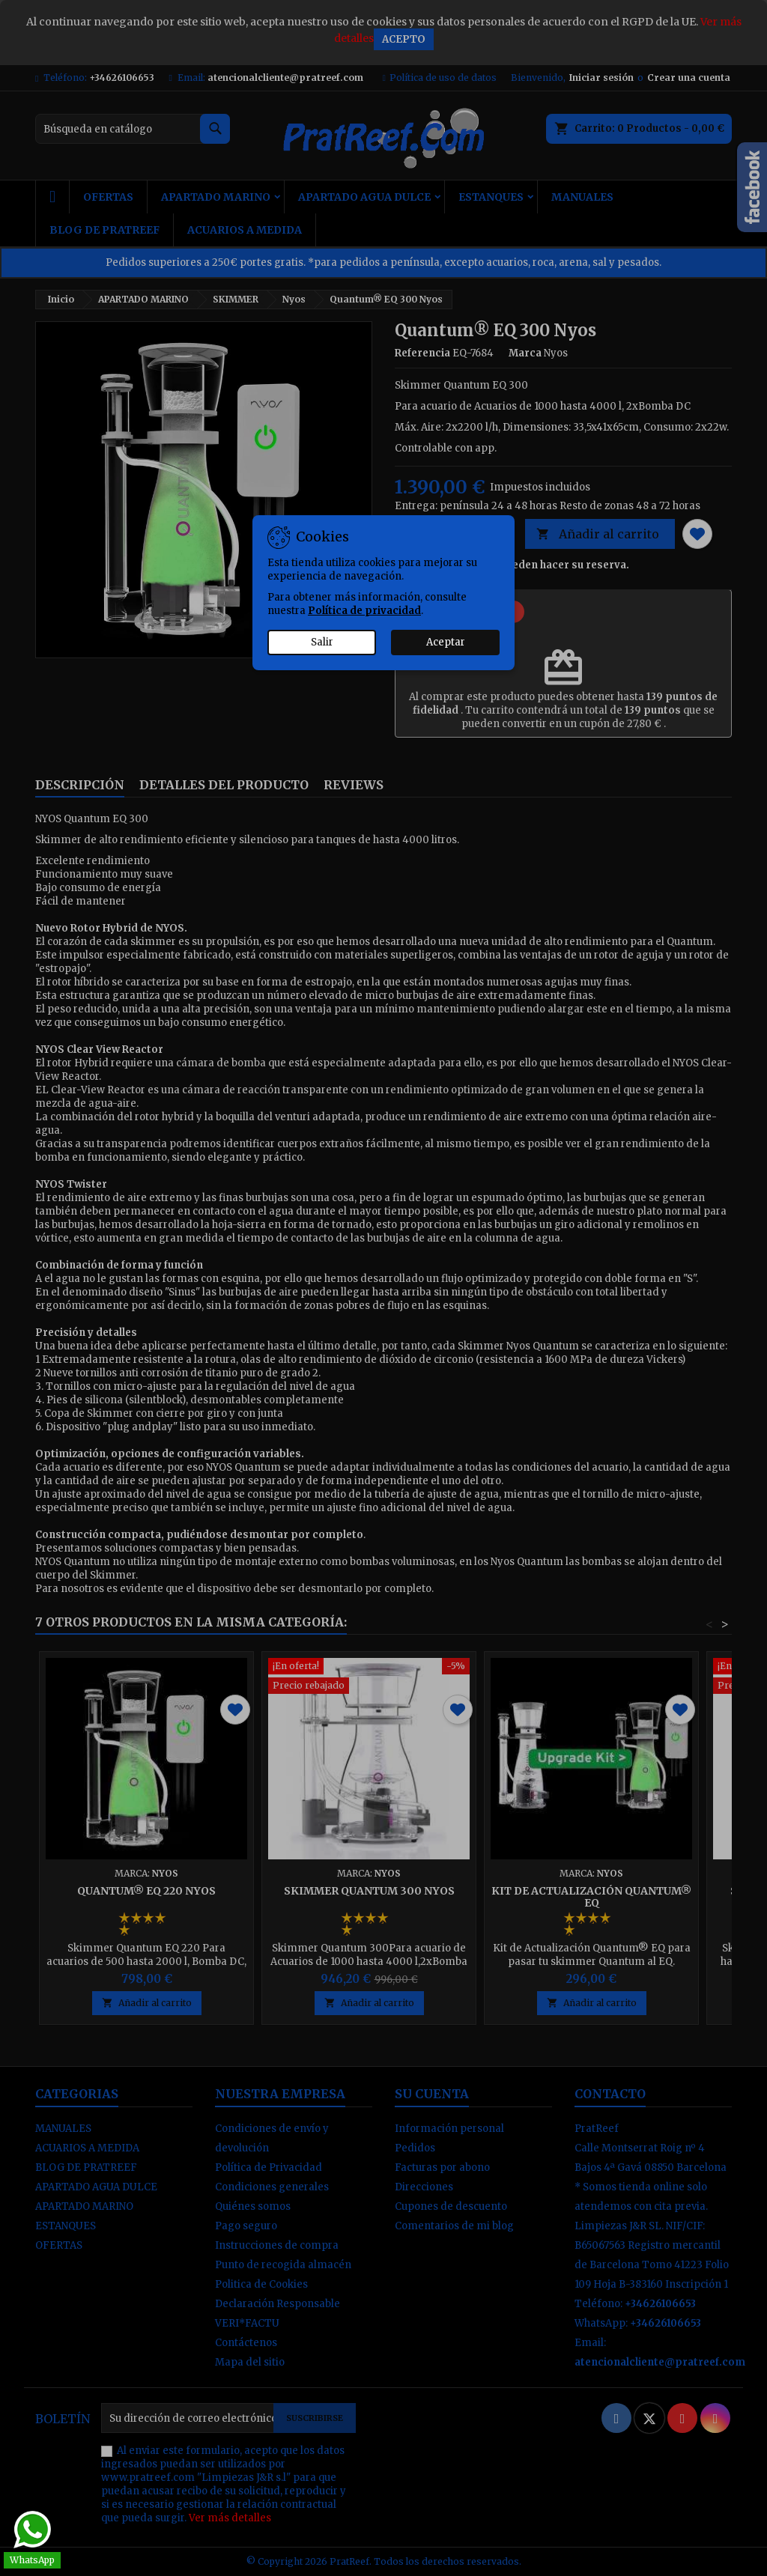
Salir (322, 642)
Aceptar (445, 642)
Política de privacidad (364, 610)
